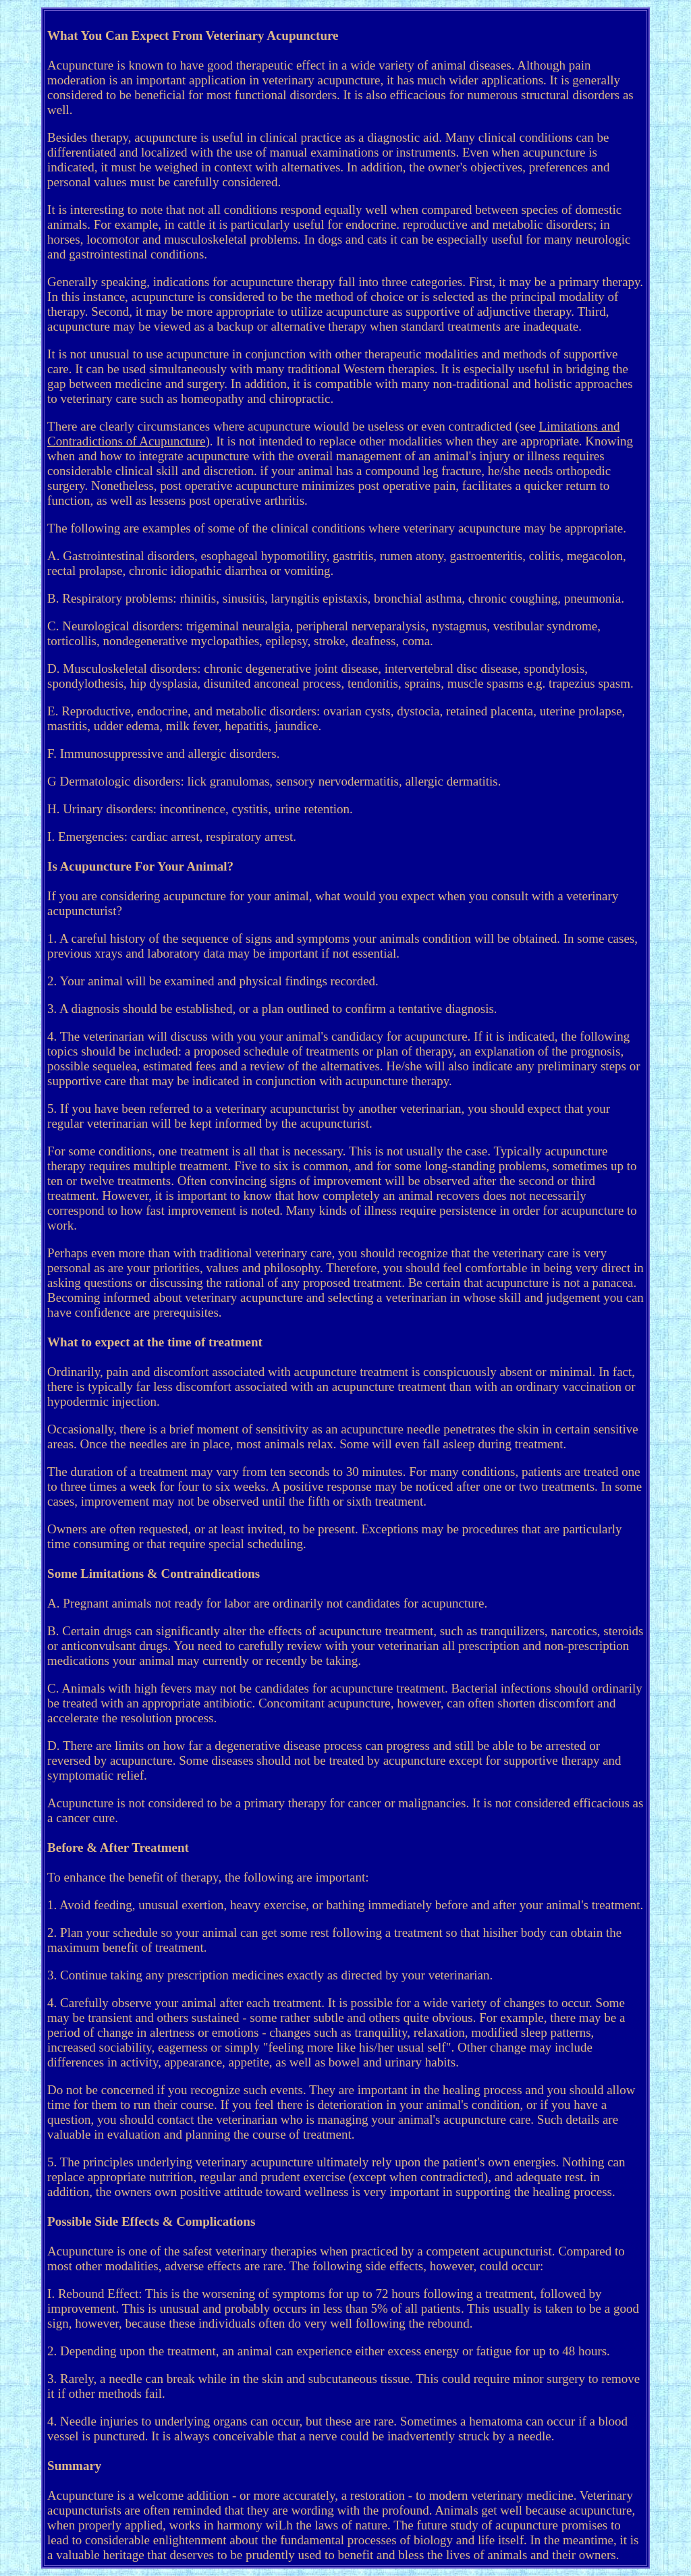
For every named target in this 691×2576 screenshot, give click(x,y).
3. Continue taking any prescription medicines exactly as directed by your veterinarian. (270, 1975)
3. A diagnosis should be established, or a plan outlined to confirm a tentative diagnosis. (272, 1009)
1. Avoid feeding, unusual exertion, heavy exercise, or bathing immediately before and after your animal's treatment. (345, 1905)
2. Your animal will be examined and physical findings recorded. (213, 981)
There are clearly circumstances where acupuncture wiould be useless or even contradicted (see (293, 426)
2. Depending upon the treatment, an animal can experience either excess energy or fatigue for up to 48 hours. (328, 2351)
